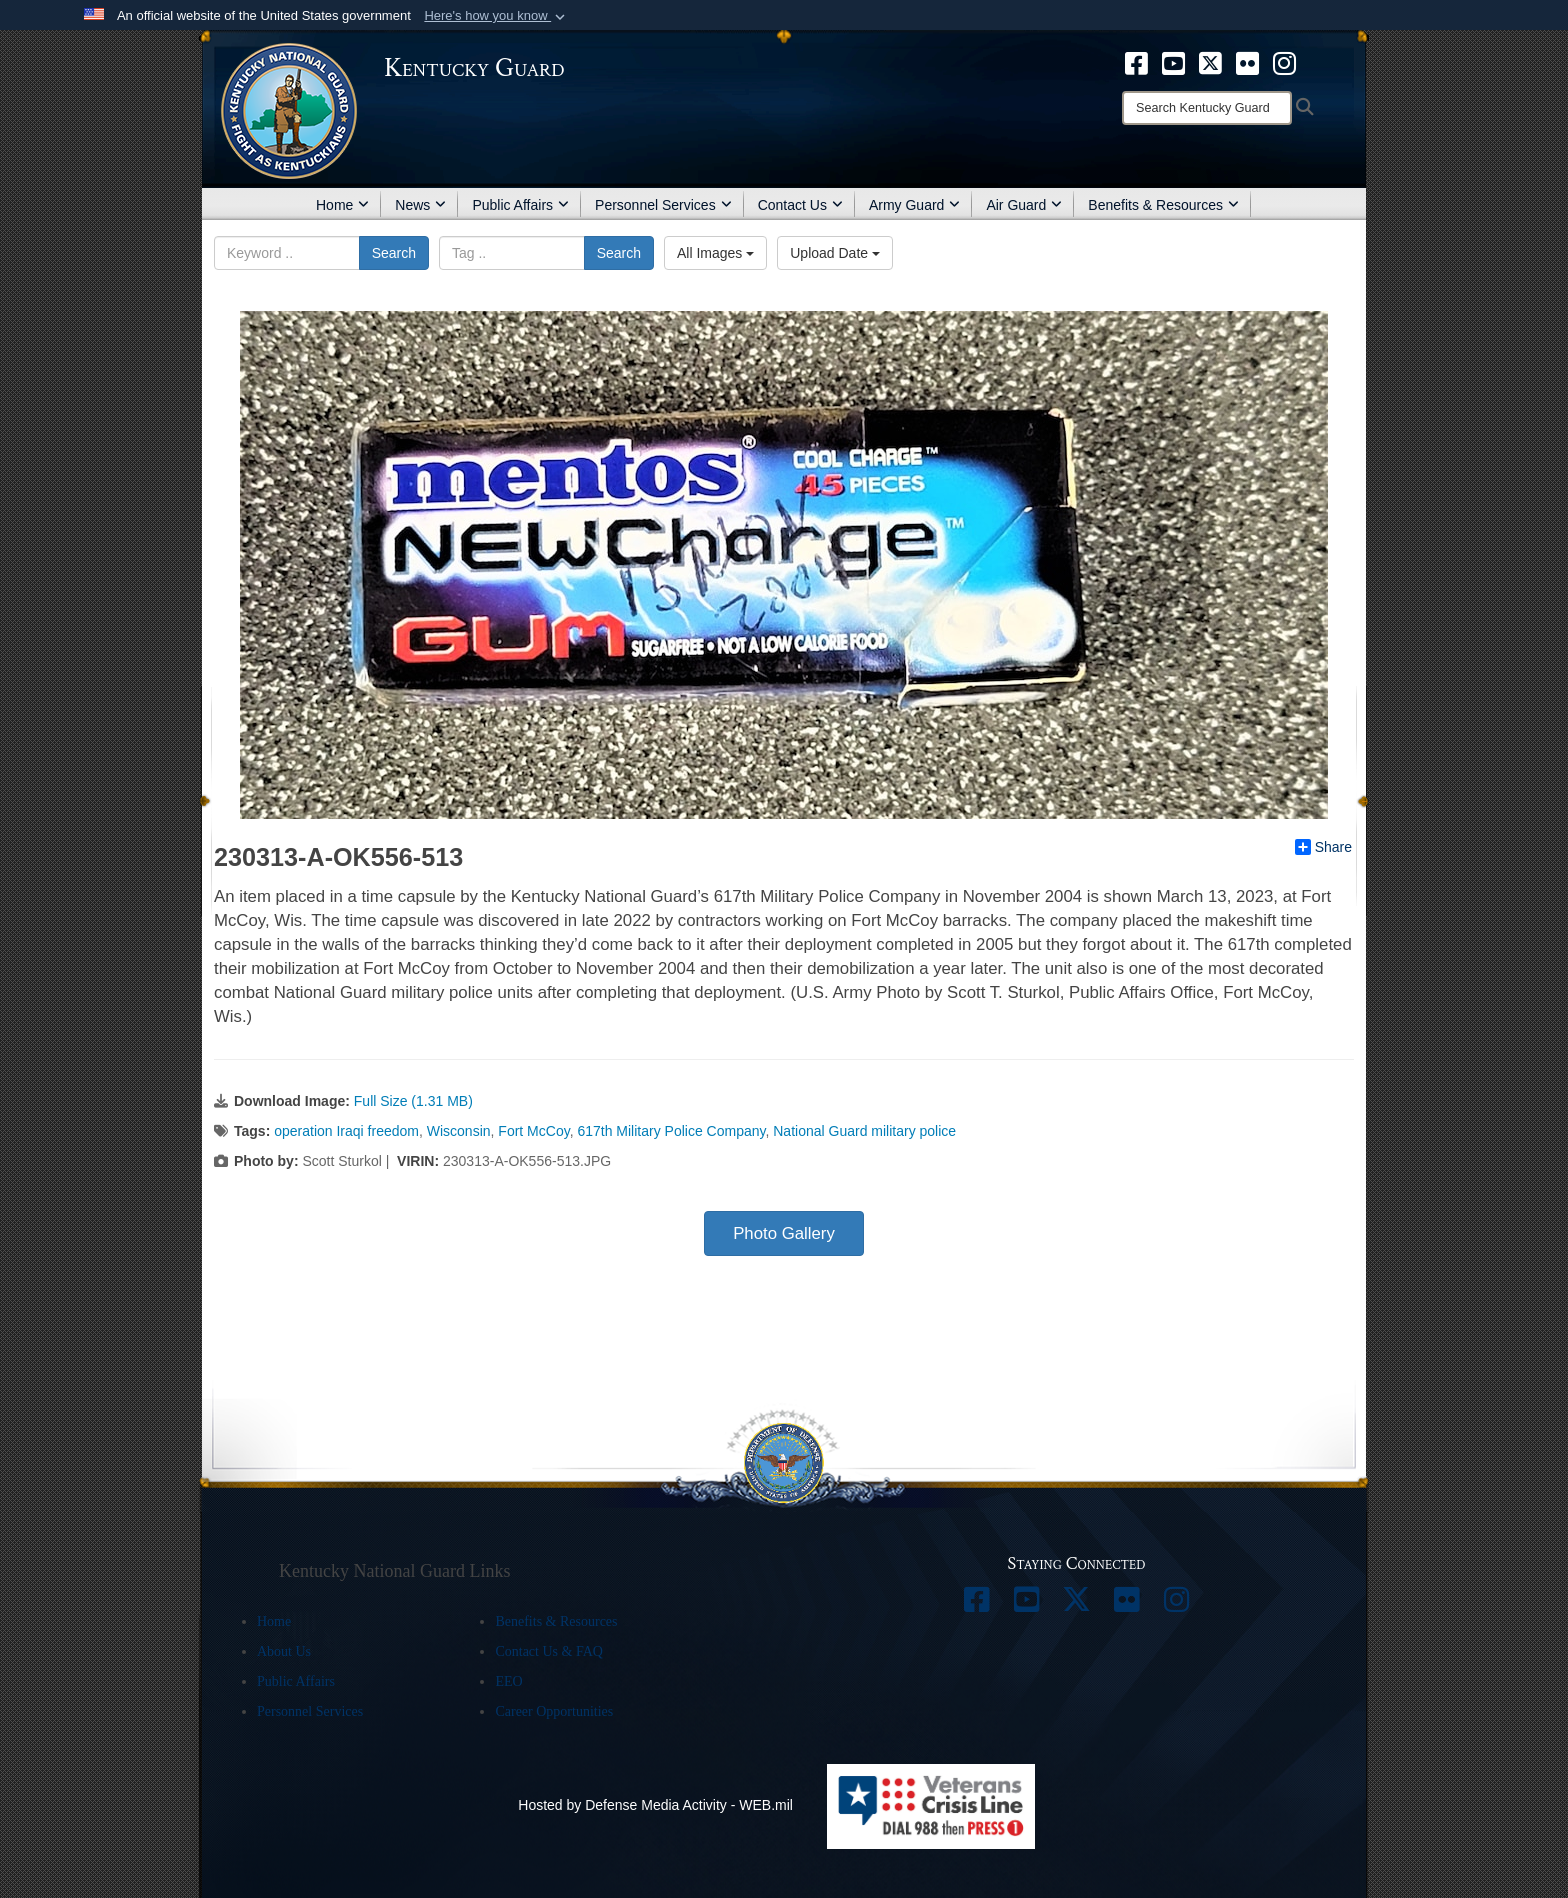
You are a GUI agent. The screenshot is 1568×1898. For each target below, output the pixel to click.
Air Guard (1024, 205)
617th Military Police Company (671, 1131)
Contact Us (800, 205)
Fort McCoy (533, 1131)
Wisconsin (459, 1131)
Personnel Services (663, 205)
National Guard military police (864, 1131)
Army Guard (914, 205)
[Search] (1207, 108)
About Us (284, 1651)
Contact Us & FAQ (548, 1651)
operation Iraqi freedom (346, 1131)
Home (342, 205)
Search (394, 253)
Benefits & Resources (1163, 205)
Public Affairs (520, 205)
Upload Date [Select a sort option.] (835, 253)
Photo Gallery (784, 1233)
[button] (496, 16)
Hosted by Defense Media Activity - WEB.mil (655, 1805)
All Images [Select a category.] (715, 253)
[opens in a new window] (1136, 62)
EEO (508, 1681)
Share (1323, 847)
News (420, 205)
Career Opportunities (554, 1711)
